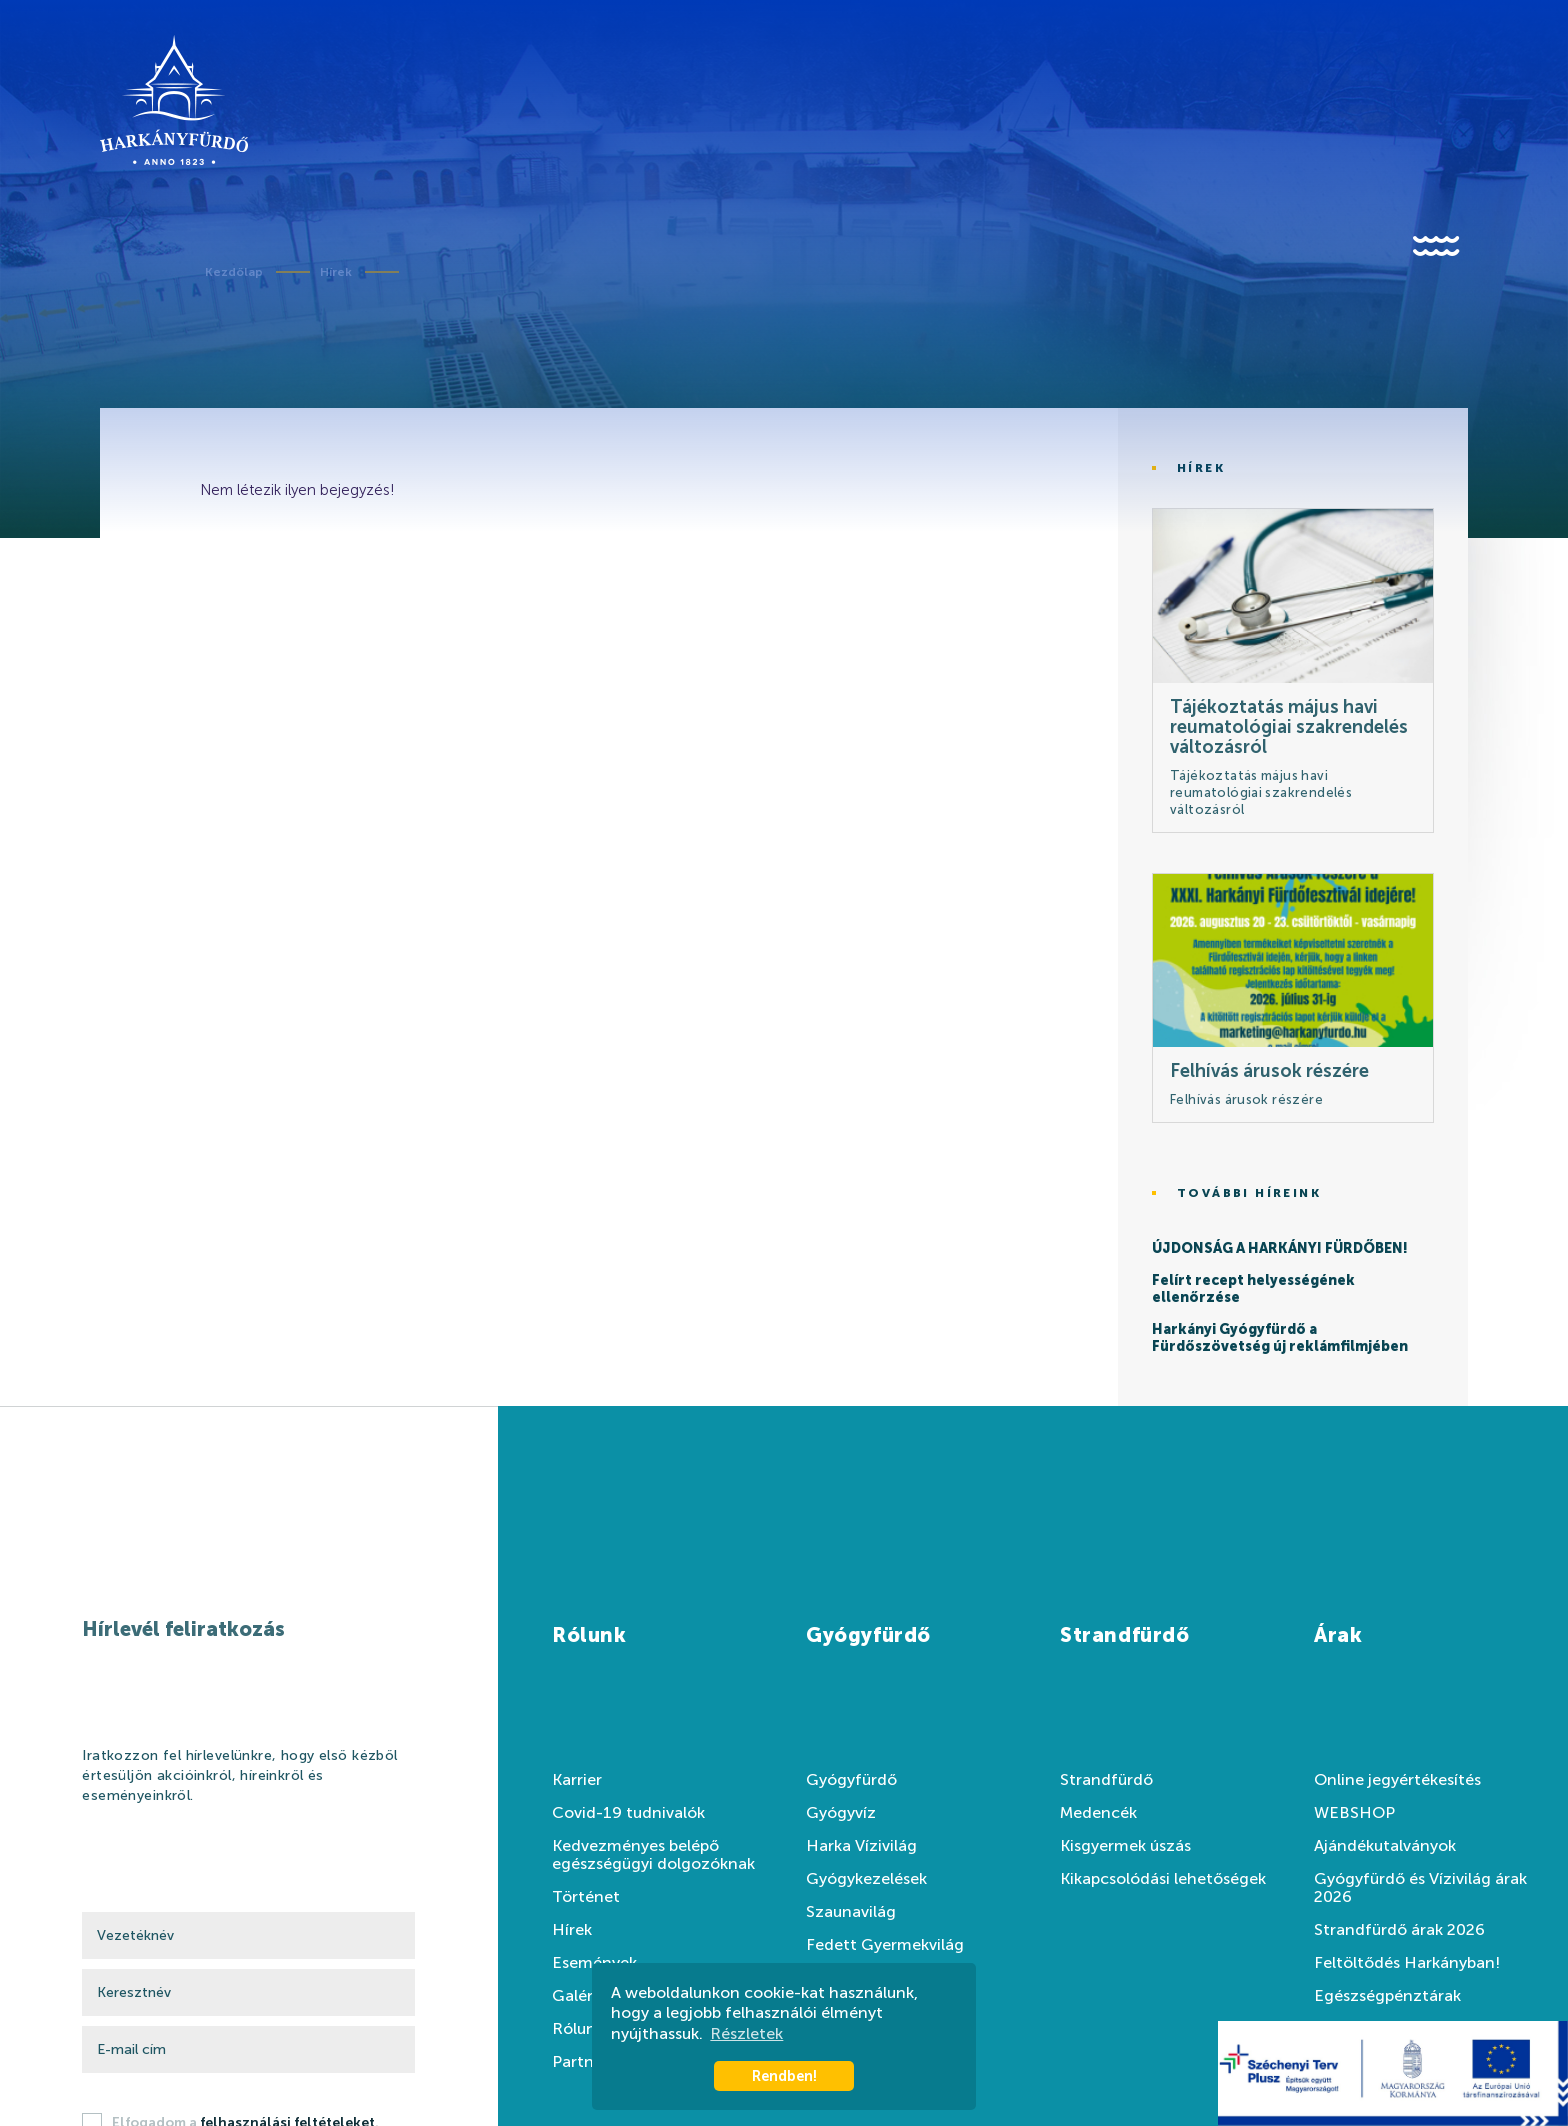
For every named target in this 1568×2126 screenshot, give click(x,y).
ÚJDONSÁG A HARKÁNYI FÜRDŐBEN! (1280, 1249)
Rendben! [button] (784, 2076)
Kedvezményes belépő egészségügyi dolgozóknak (653, 1855)
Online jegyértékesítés (1397, 1780)
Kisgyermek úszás (1125, 1846)
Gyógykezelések (866, 1879)
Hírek (336, 272)
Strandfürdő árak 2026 (1399, 1930)
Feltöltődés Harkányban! (1407, 1963)
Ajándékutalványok (1385, 1846)
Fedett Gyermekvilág (885, 1945)
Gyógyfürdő (851, 1780)
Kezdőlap (234, 272)
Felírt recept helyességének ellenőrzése (1253, 1289)
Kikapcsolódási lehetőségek (1163, 1879)
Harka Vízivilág (861, 1846)
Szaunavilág (851, 1912)
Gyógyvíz (841, 1813)
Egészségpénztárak (1387, 1996)
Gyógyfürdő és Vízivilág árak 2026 (1420, 1888)
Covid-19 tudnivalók (628, 1813)
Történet (586, 1897)
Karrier (577, 1780)
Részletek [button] (746, 2033)
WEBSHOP (1354, 1813)
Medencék (1098, 1813)
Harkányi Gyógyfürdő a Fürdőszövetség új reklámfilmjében (1280, 1338)
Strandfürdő (1106, 1780)
